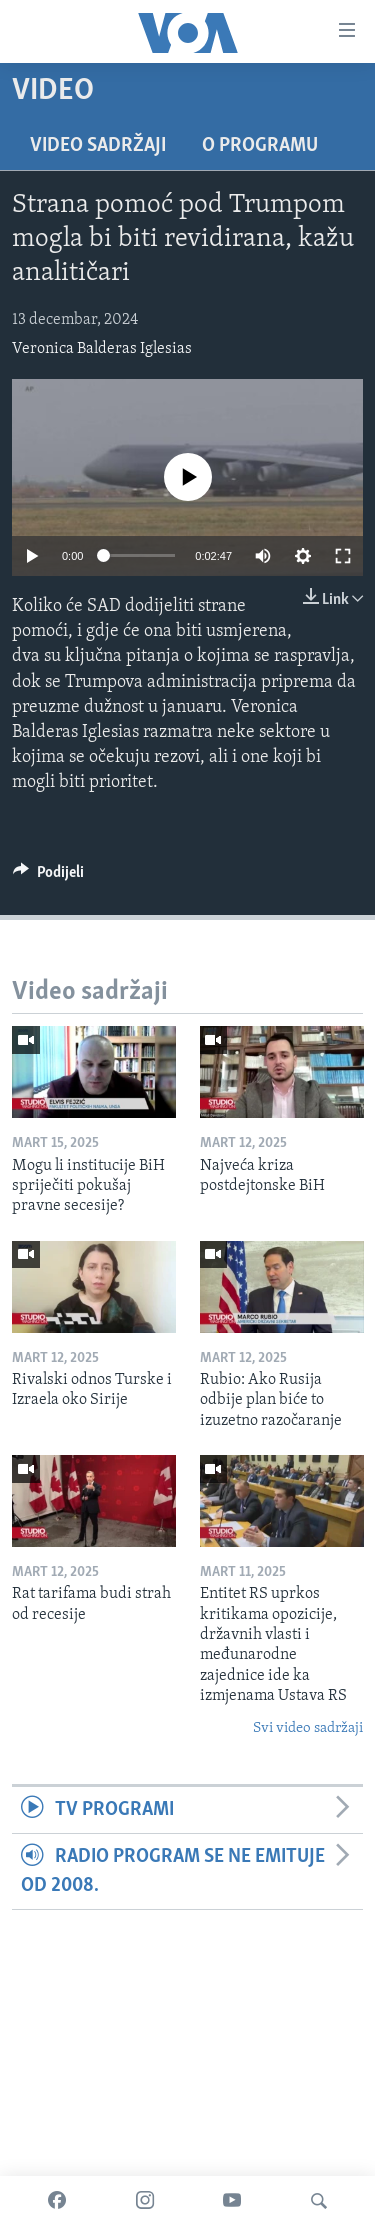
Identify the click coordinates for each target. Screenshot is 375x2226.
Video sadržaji (98, 146)
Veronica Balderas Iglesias (102, 349)
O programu (260, 146)
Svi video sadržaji (308, 1728)
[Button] (48, 877)
